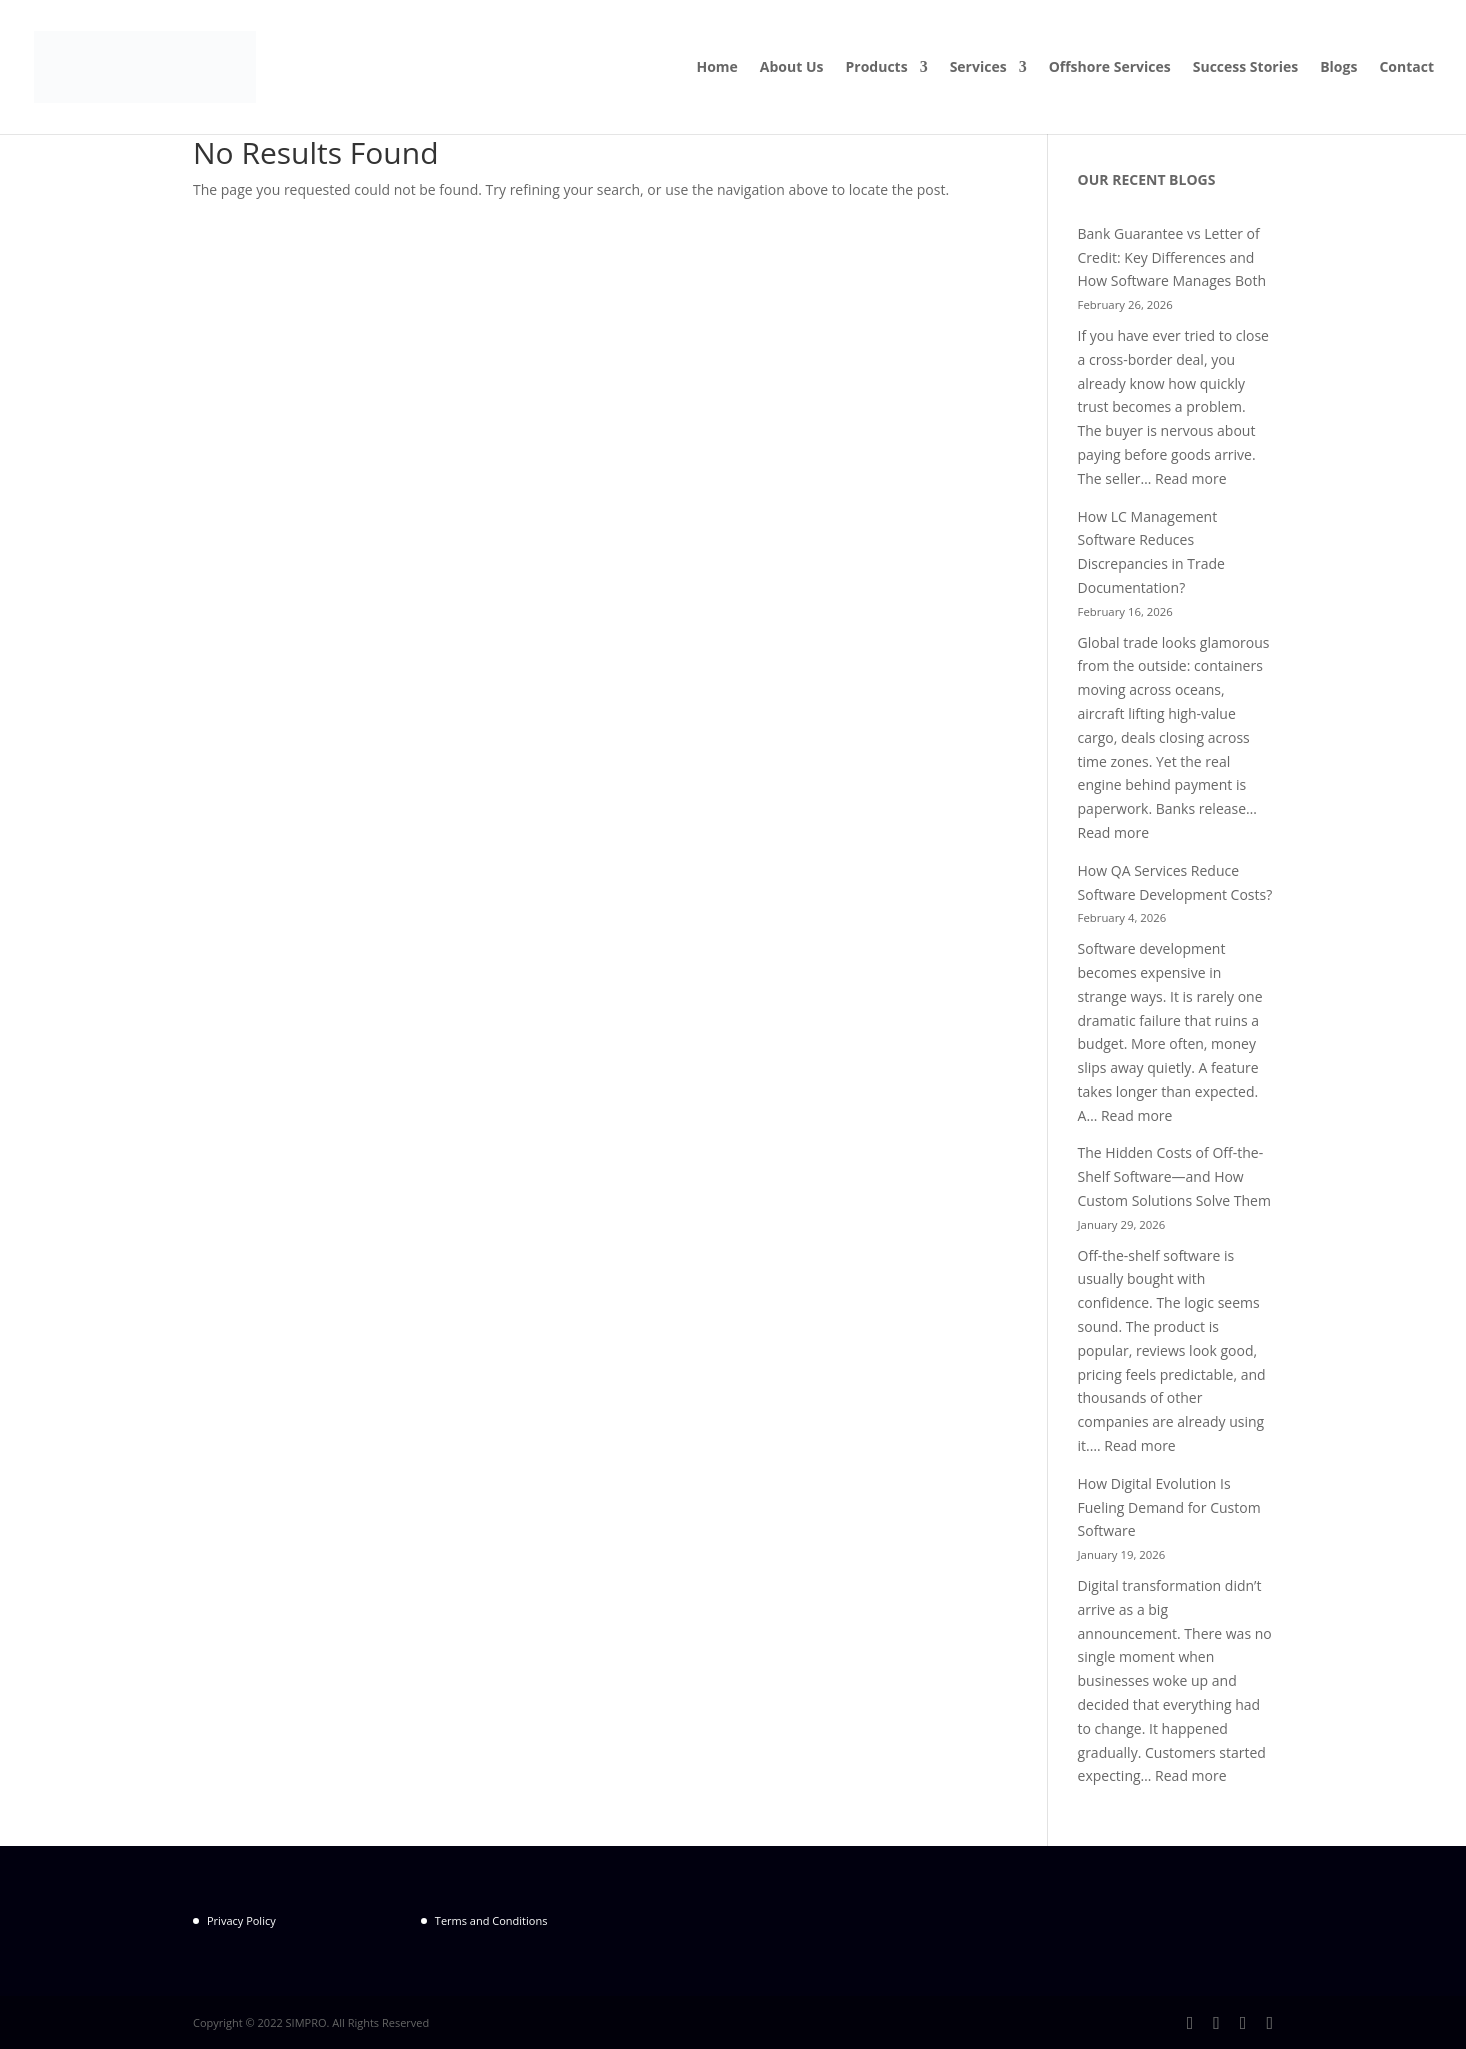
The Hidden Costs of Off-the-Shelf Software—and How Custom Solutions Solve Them (1174, 1176)
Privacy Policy (241, 1920)
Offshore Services (1110, 68)
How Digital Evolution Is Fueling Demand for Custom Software (1169, 1507)
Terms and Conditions (491, 1920)
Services (978, 68)
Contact (1406, 68)
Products (877, 68)
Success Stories (1245, 68)
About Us (792, 68)
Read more (1190, 478)
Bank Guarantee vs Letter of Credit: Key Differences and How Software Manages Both (1172, 257)
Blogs (1338, 68)
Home (716, 68)
